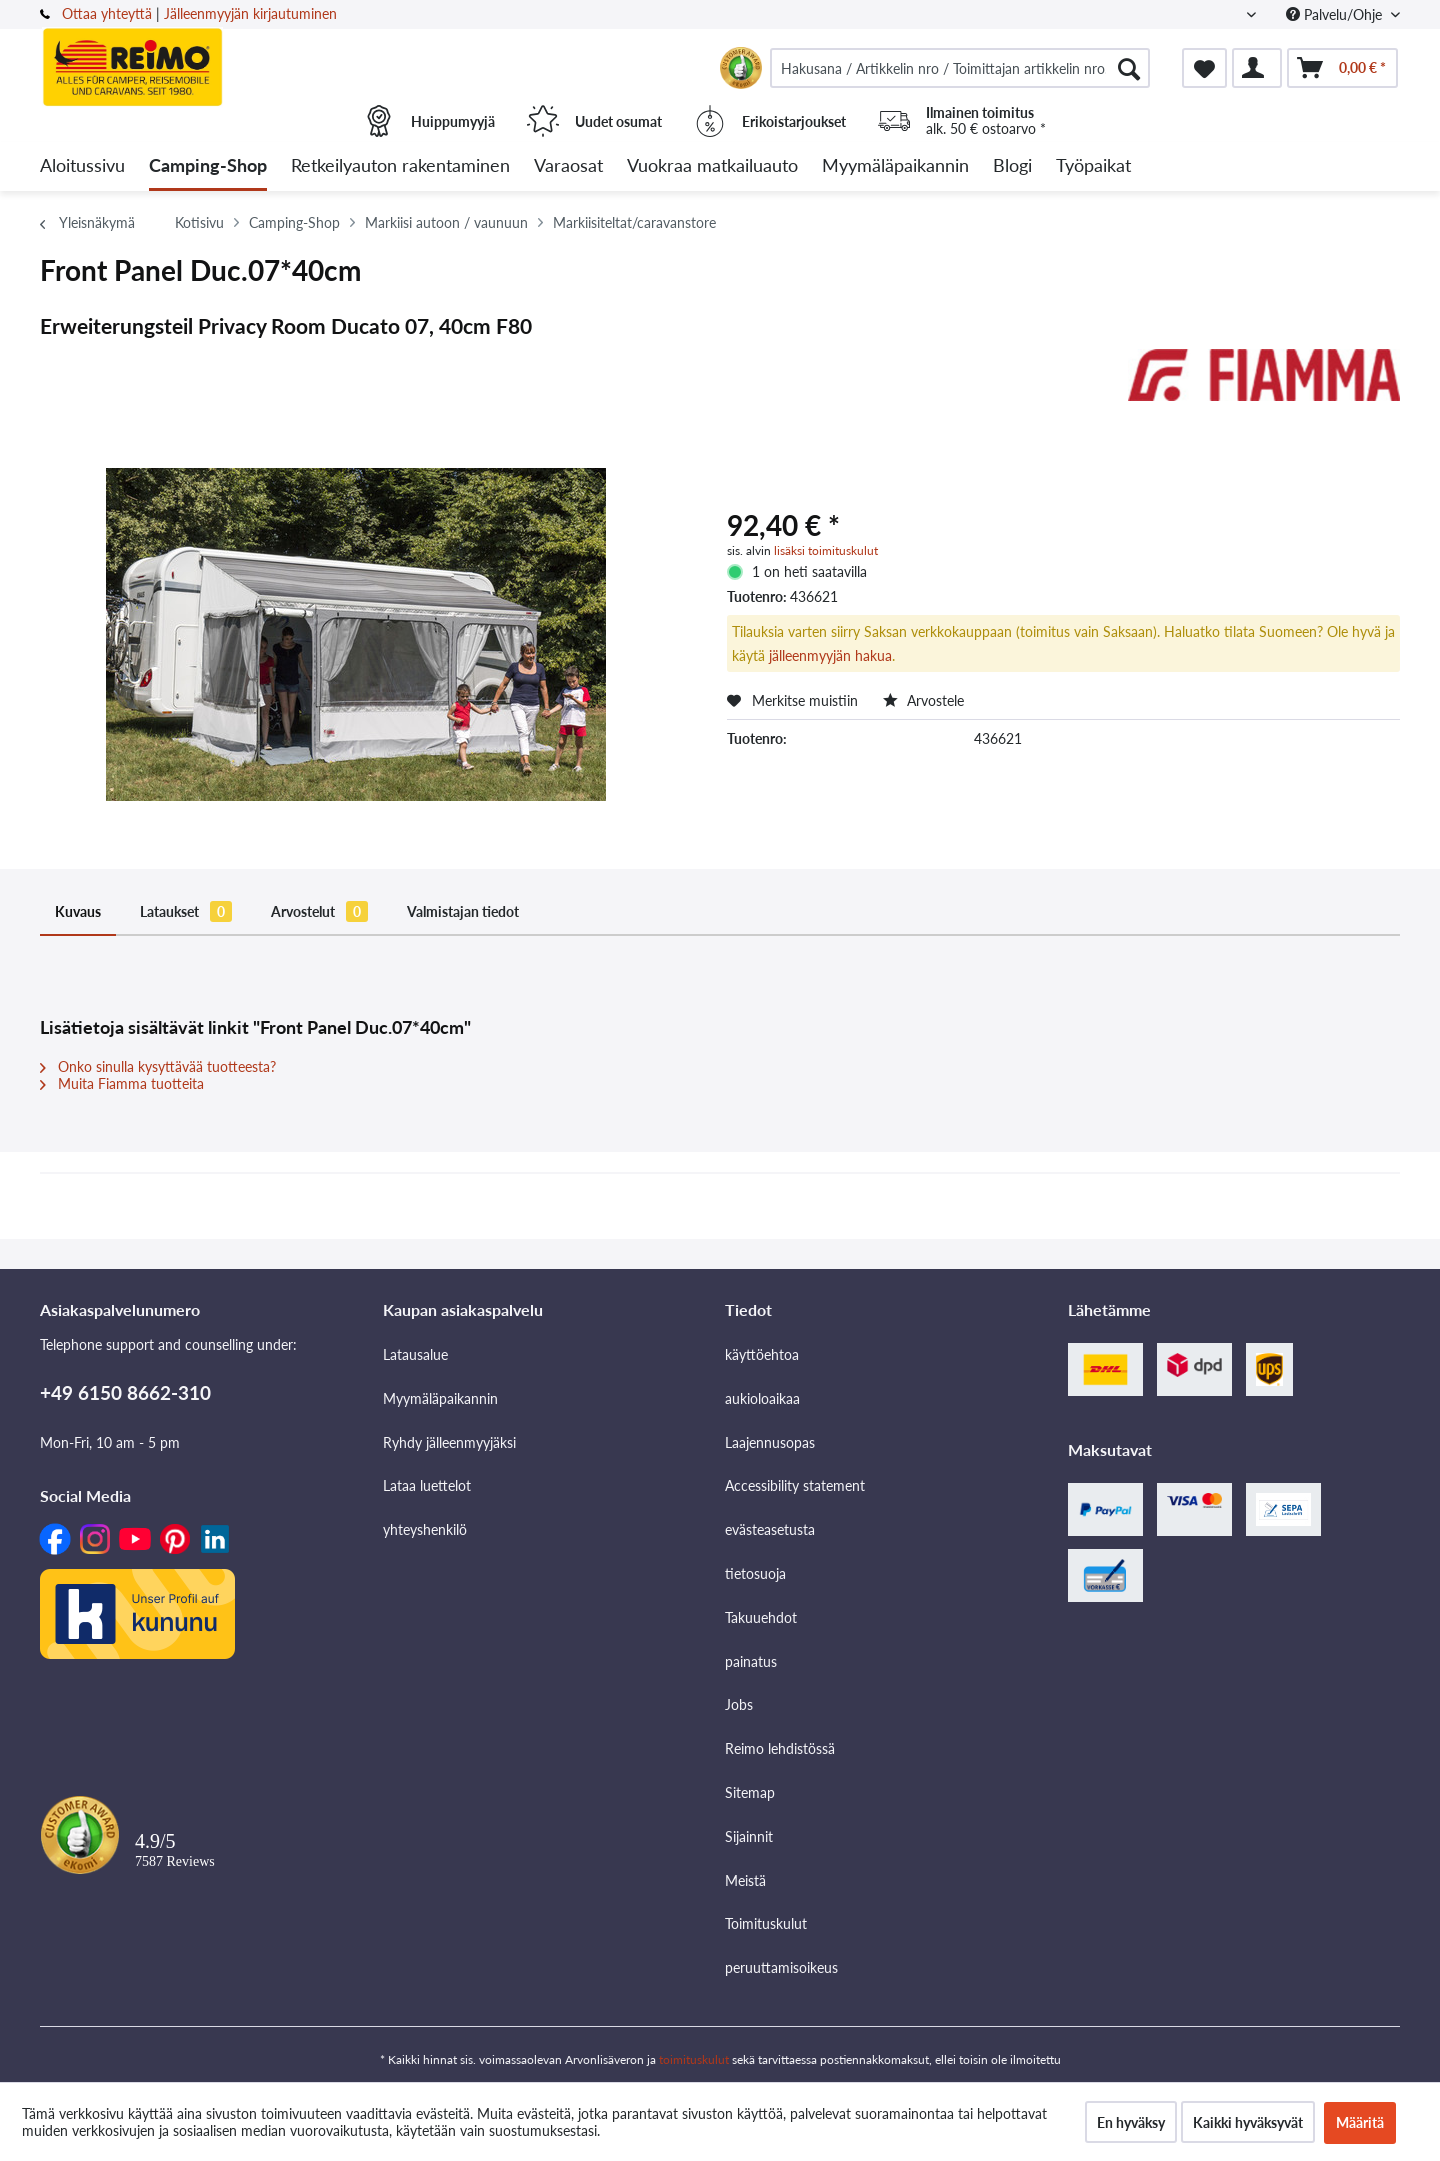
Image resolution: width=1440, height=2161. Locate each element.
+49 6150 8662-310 (125, 1392)
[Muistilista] (1204, 68)
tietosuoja (755, 1573)
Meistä (745, 1880)
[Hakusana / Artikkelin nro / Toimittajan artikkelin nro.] (960, 68)
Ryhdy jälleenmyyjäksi (449, 1442)
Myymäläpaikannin (440, 1398)
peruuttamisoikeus (781, 1967)
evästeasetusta (770, 1529)
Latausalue (415, 1354)
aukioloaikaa (762, 1398)
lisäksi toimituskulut (826, 550)
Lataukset (186, 911)
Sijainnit (749, 1836)
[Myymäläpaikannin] (895, 166)
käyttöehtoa (762, 1354)
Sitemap (750, 1792)
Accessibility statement (795, 1485)
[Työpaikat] (1093, 166)
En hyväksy (1131, 2122)
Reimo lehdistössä (780, 1748)
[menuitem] (960, 68)
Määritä (1360, 2122)
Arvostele (923, 700)
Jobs (739, 1704)
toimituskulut (694, 2059)
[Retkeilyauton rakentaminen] (400, 166)
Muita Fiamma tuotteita (122, 1083)
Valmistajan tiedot (463, 911)
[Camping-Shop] (208, 166)
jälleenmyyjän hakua (830, 655)
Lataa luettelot (427, 1485)
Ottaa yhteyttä (107, 13)
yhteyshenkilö (425, 1529)
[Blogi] (1012, 166)
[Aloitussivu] (82, 166)
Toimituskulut (766, 1923)
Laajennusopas (770, 1442)
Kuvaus (78, 911)
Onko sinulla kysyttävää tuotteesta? (158, 1066)
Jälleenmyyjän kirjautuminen (250, 13)
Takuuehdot (761, 1617)
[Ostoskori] (1342, 68)
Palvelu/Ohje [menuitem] (1336, 14)
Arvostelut (319, 911)
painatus (751, 1661)
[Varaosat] (568, 166)
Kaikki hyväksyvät (1248, 2122)
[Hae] (1129, 68)
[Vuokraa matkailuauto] (712, 166)
